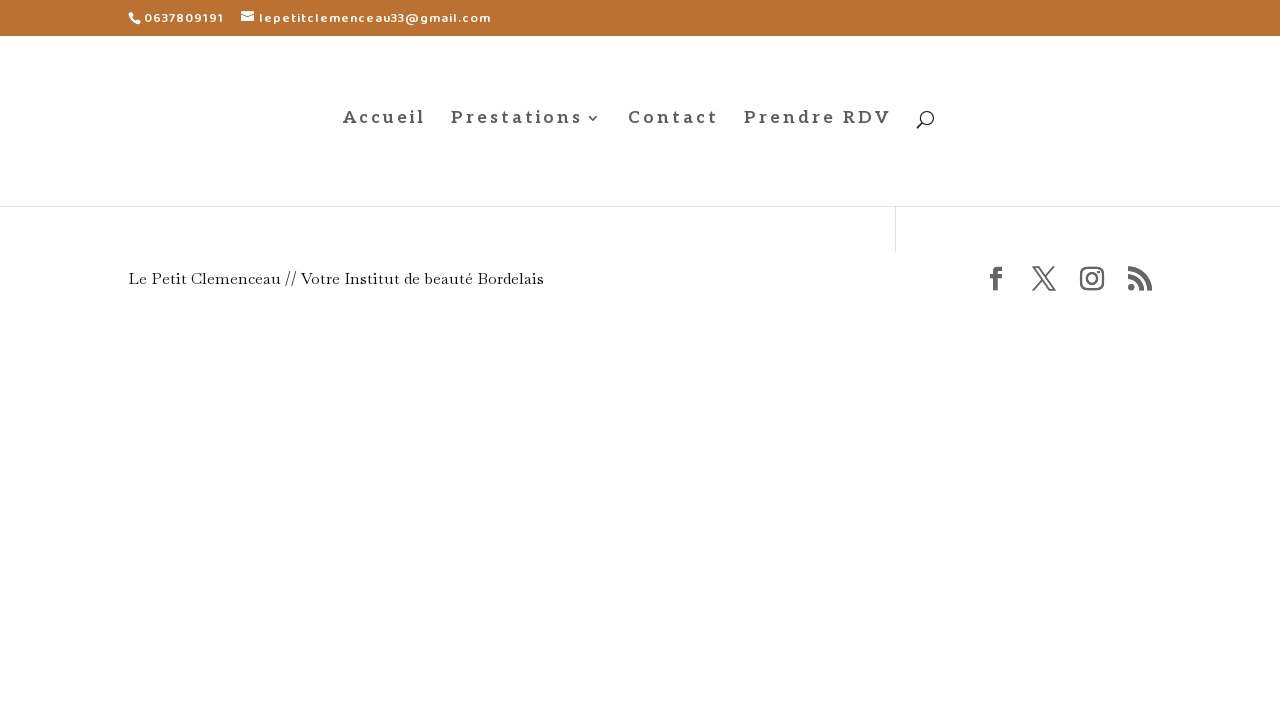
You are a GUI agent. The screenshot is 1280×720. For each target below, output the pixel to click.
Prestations (517, 119)
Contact (673, 119)
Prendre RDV (818, 119)
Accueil (384, 119)
